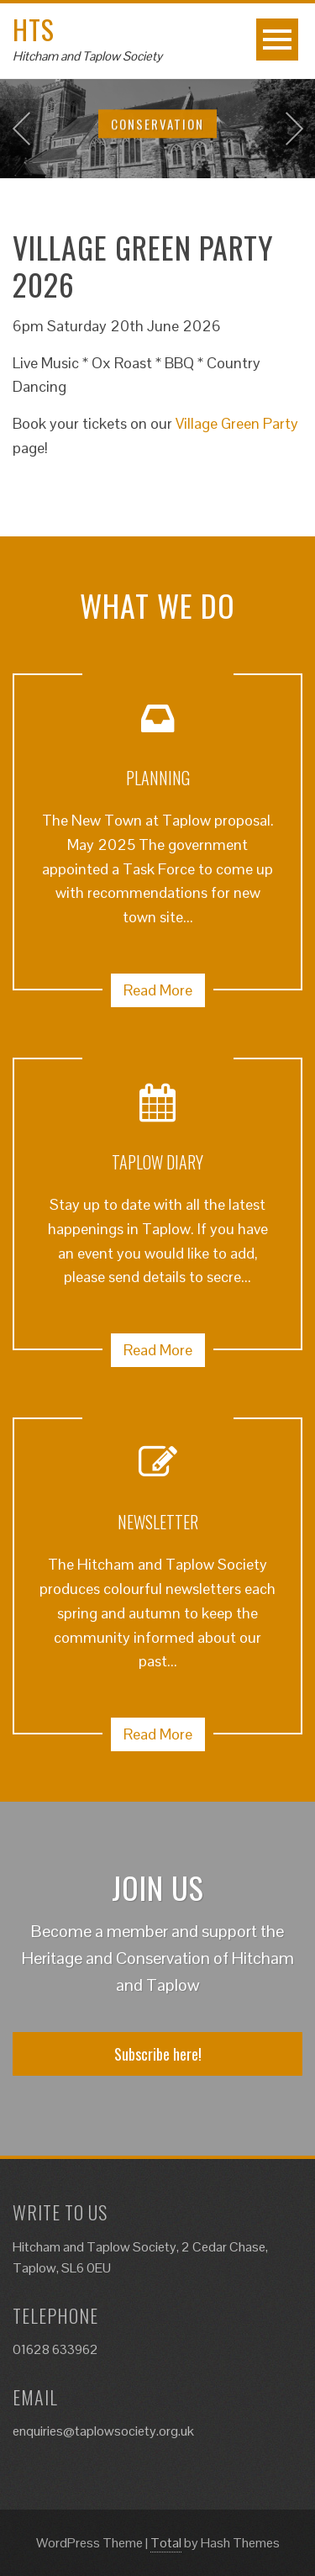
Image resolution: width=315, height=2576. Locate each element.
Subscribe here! (158, 2054)
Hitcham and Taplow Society (87, 56)
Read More (157, 990)
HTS (34, 29)
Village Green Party (237, 423)
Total (165, 2543)
